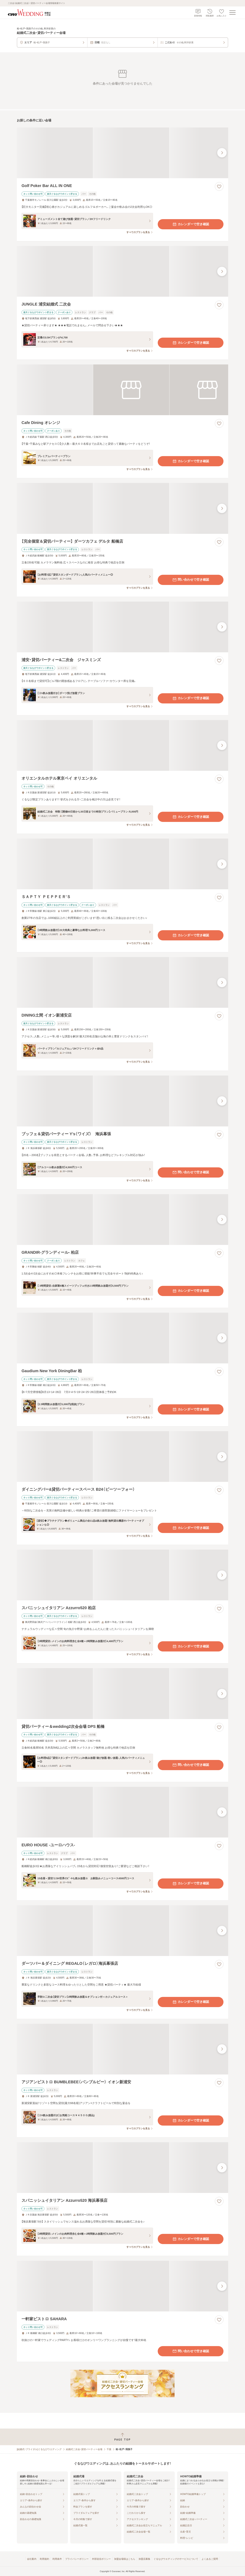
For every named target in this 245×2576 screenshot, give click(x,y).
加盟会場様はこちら (124, 2559)
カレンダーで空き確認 (190, 224)
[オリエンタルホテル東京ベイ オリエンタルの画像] (122, 745)
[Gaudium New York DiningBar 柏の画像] (122, 1338)
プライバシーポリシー (77, 2559)
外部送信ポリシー (101, 2559)
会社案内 (31, 2559)
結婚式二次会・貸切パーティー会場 (84, 2449)
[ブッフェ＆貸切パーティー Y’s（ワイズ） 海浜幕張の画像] (122, 1101)
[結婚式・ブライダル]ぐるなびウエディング (39, 2449)
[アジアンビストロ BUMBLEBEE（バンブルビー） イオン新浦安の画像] (122, 2049)
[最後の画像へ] (222, 152)
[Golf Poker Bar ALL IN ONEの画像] (122, 152)
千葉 (109, 2449)
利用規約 (44, 2559)
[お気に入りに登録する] (219, 186)
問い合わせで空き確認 (190, 580)
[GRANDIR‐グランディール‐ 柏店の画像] (122, 1219)
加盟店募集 (144, 2559)
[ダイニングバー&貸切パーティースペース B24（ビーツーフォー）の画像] (122, 1456)
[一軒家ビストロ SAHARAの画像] (122, 2286)
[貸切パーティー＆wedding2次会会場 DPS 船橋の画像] (122, 1693)
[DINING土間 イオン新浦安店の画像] (122, 982)
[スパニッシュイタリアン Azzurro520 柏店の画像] (122, 1575)
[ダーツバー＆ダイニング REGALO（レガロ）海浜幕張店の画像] (122, 1930)
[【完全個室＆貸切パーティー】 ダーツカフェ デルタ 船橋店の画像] (122, 508)
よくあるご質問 (210, 2559)
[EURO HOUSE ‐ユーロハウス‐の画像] (122, 1812)
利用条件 (57, 2559)
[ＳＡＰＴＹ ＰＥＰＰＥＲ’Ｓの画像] (122, 864)
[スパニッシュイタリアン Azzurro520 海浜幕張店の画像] (122, 2167)
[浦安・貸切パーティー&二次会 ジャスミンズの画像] (122, 627)
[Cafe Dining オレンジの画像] (122, 389)
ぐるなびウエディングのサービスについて (176, 2559)
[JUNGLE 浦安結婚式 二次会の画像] (122, 271)
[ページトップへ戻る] (122, 2437)
